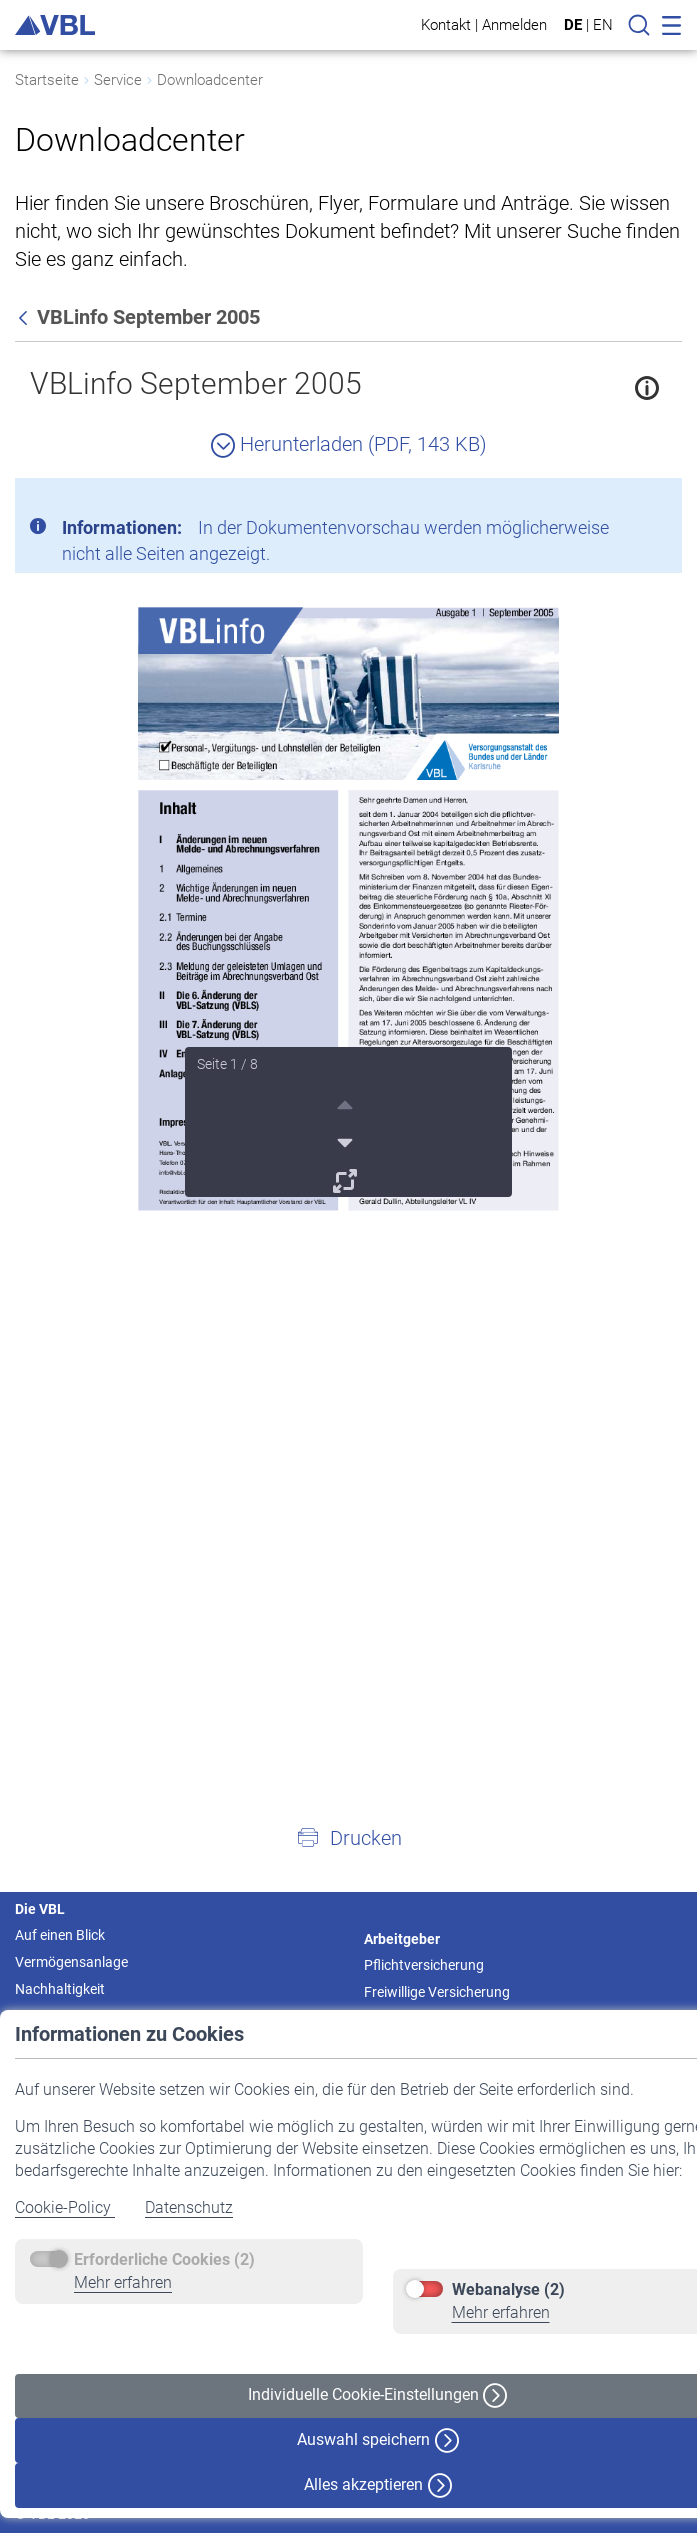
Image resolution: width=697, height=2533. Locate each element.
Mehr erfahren (123, 2282)
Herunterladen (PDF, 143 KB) (349, 444)
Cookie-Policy (65, 2207)
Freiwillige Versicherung (437, 1992)
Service (118, 80)
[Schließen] (612, 501)
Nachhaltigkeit (60, 1989)
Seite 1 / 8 (227, 1064)
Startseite (47, 80)
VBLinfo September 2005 (196, 383)
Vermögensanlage (71, 1962)
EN (603, 25)
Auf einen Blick (60, 1935)
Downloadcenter (210, 80)
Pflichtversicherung (424, 1965)
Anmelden (514, 24)
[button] (348, 1837)
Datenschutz (189, 2207)
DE (573, 25)
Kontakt (446, 24)
